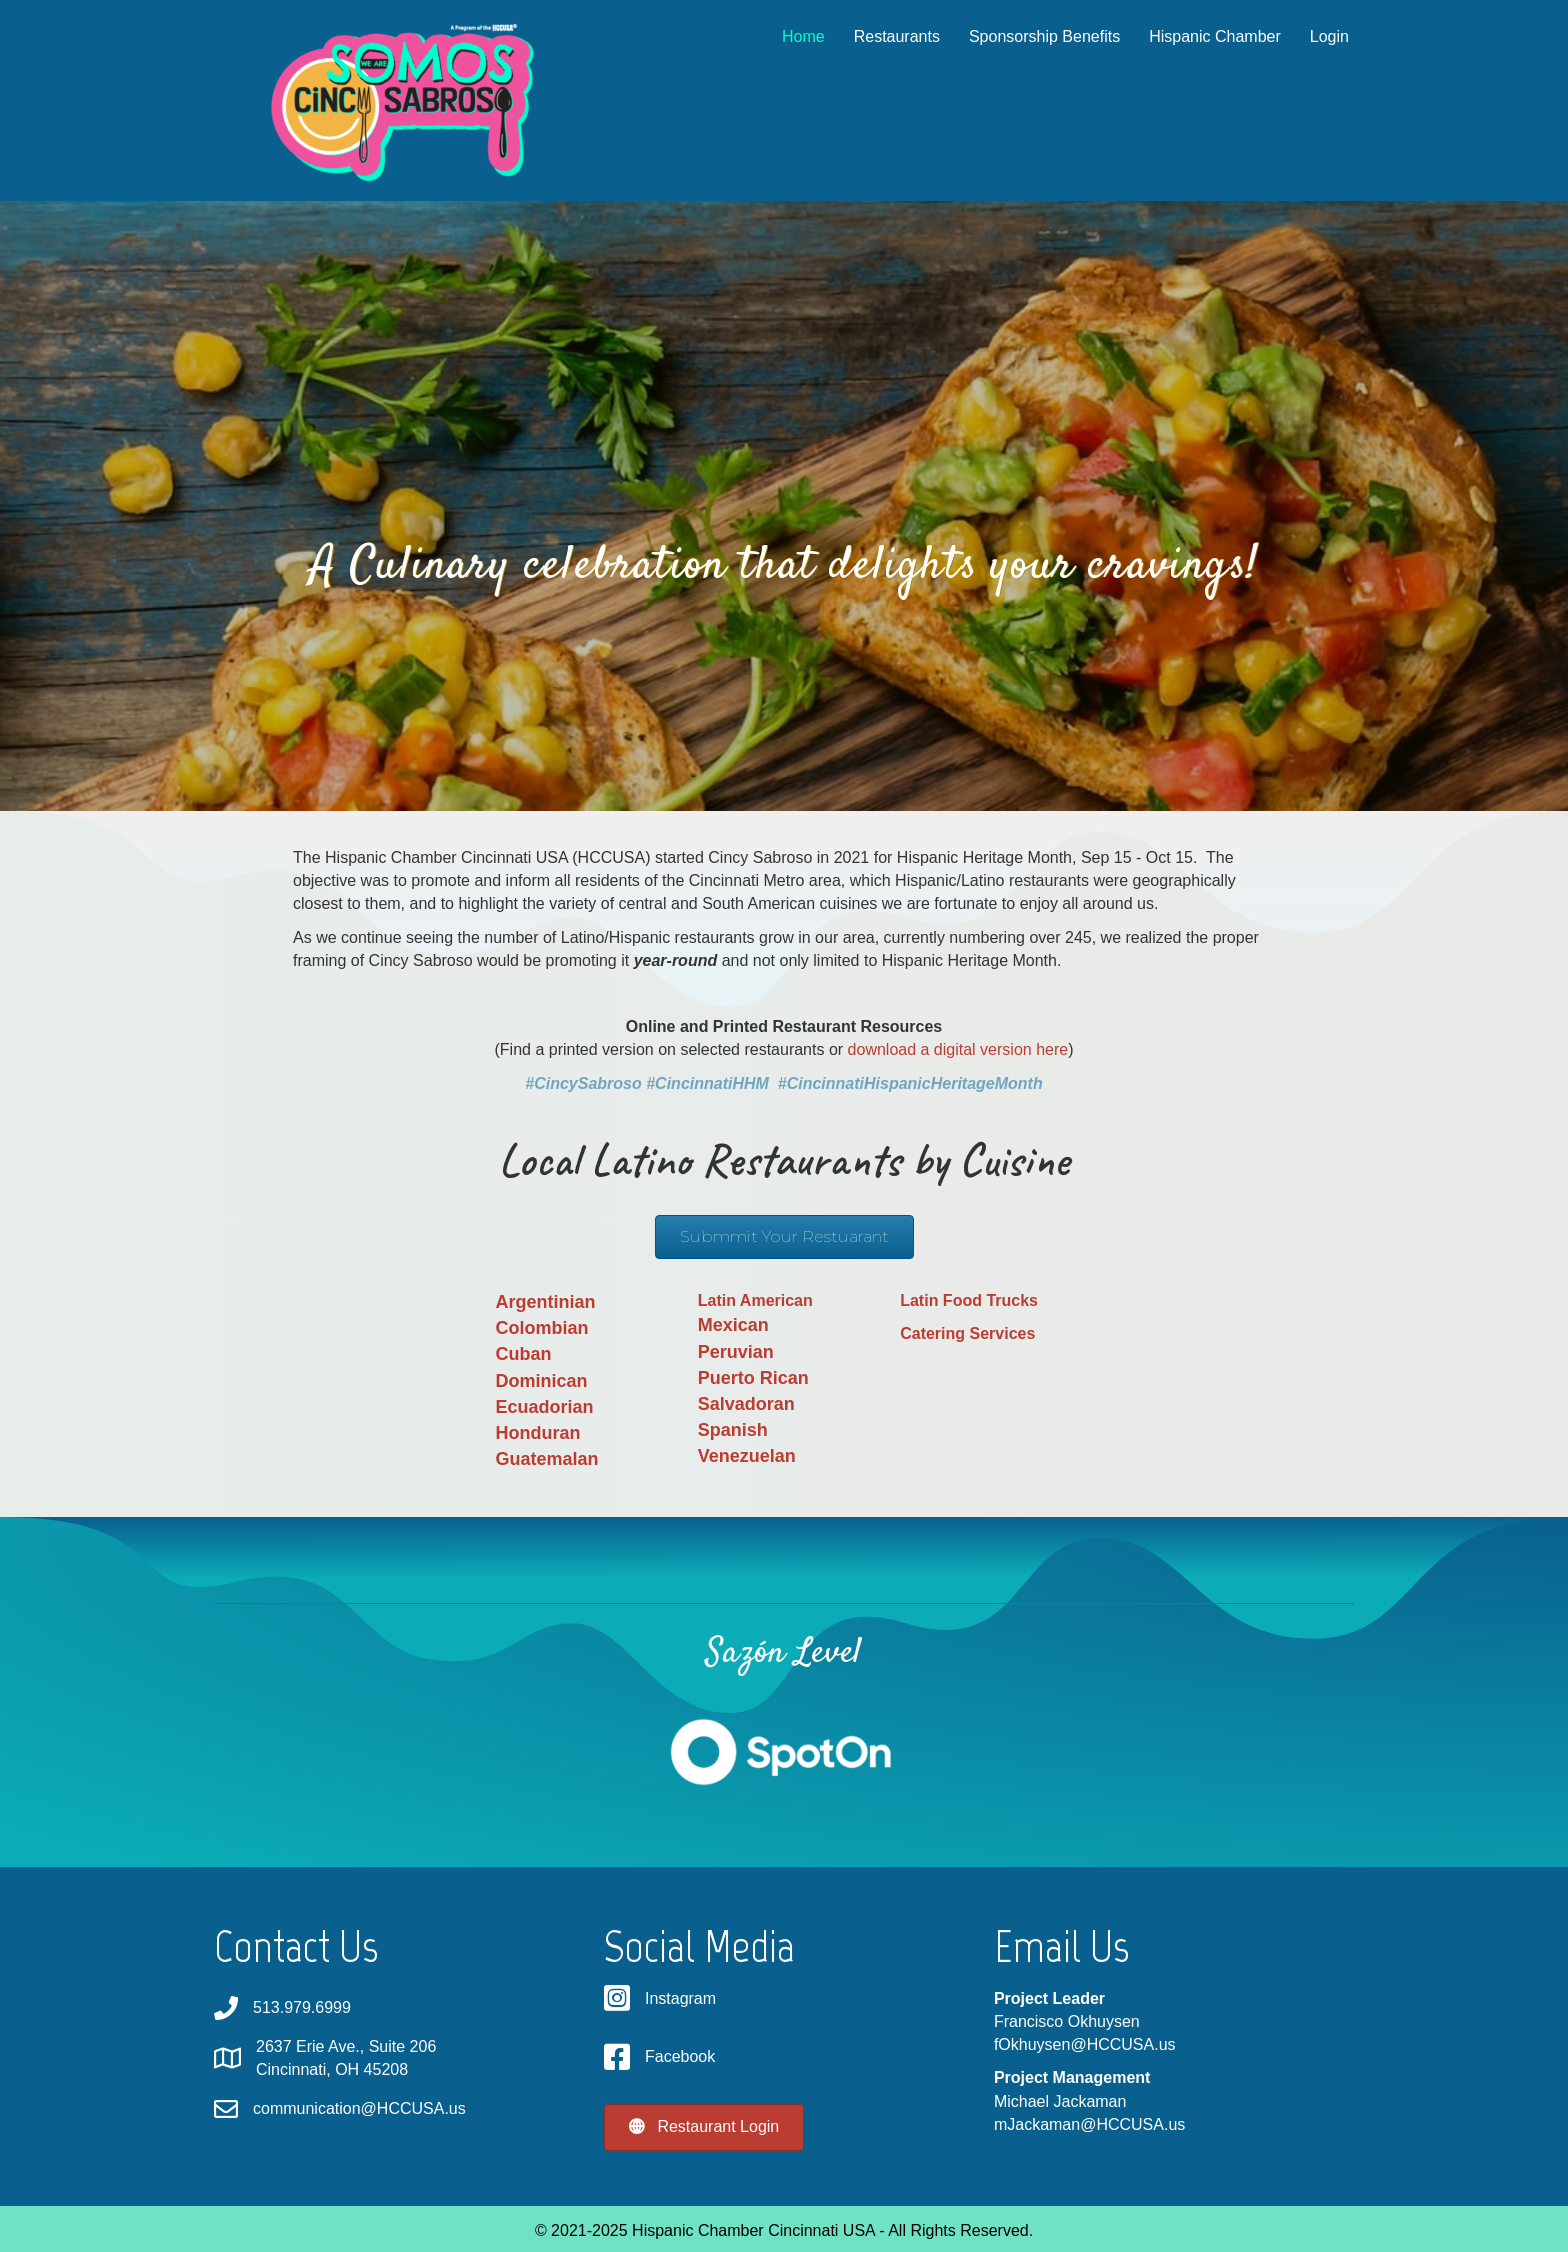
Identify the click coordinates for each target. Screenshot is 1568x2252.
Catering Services (967, 1333)
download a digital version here (958, 1049)
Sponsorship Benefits (1025, 36)
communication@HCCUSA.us (359, 2108)
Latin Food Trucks (969, 1300)
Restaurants (877, 36)
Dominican (541, 1381)
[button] (784, 1237)
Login (1309, 36)
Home (784, 36)
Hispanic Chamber (1196, 36)
